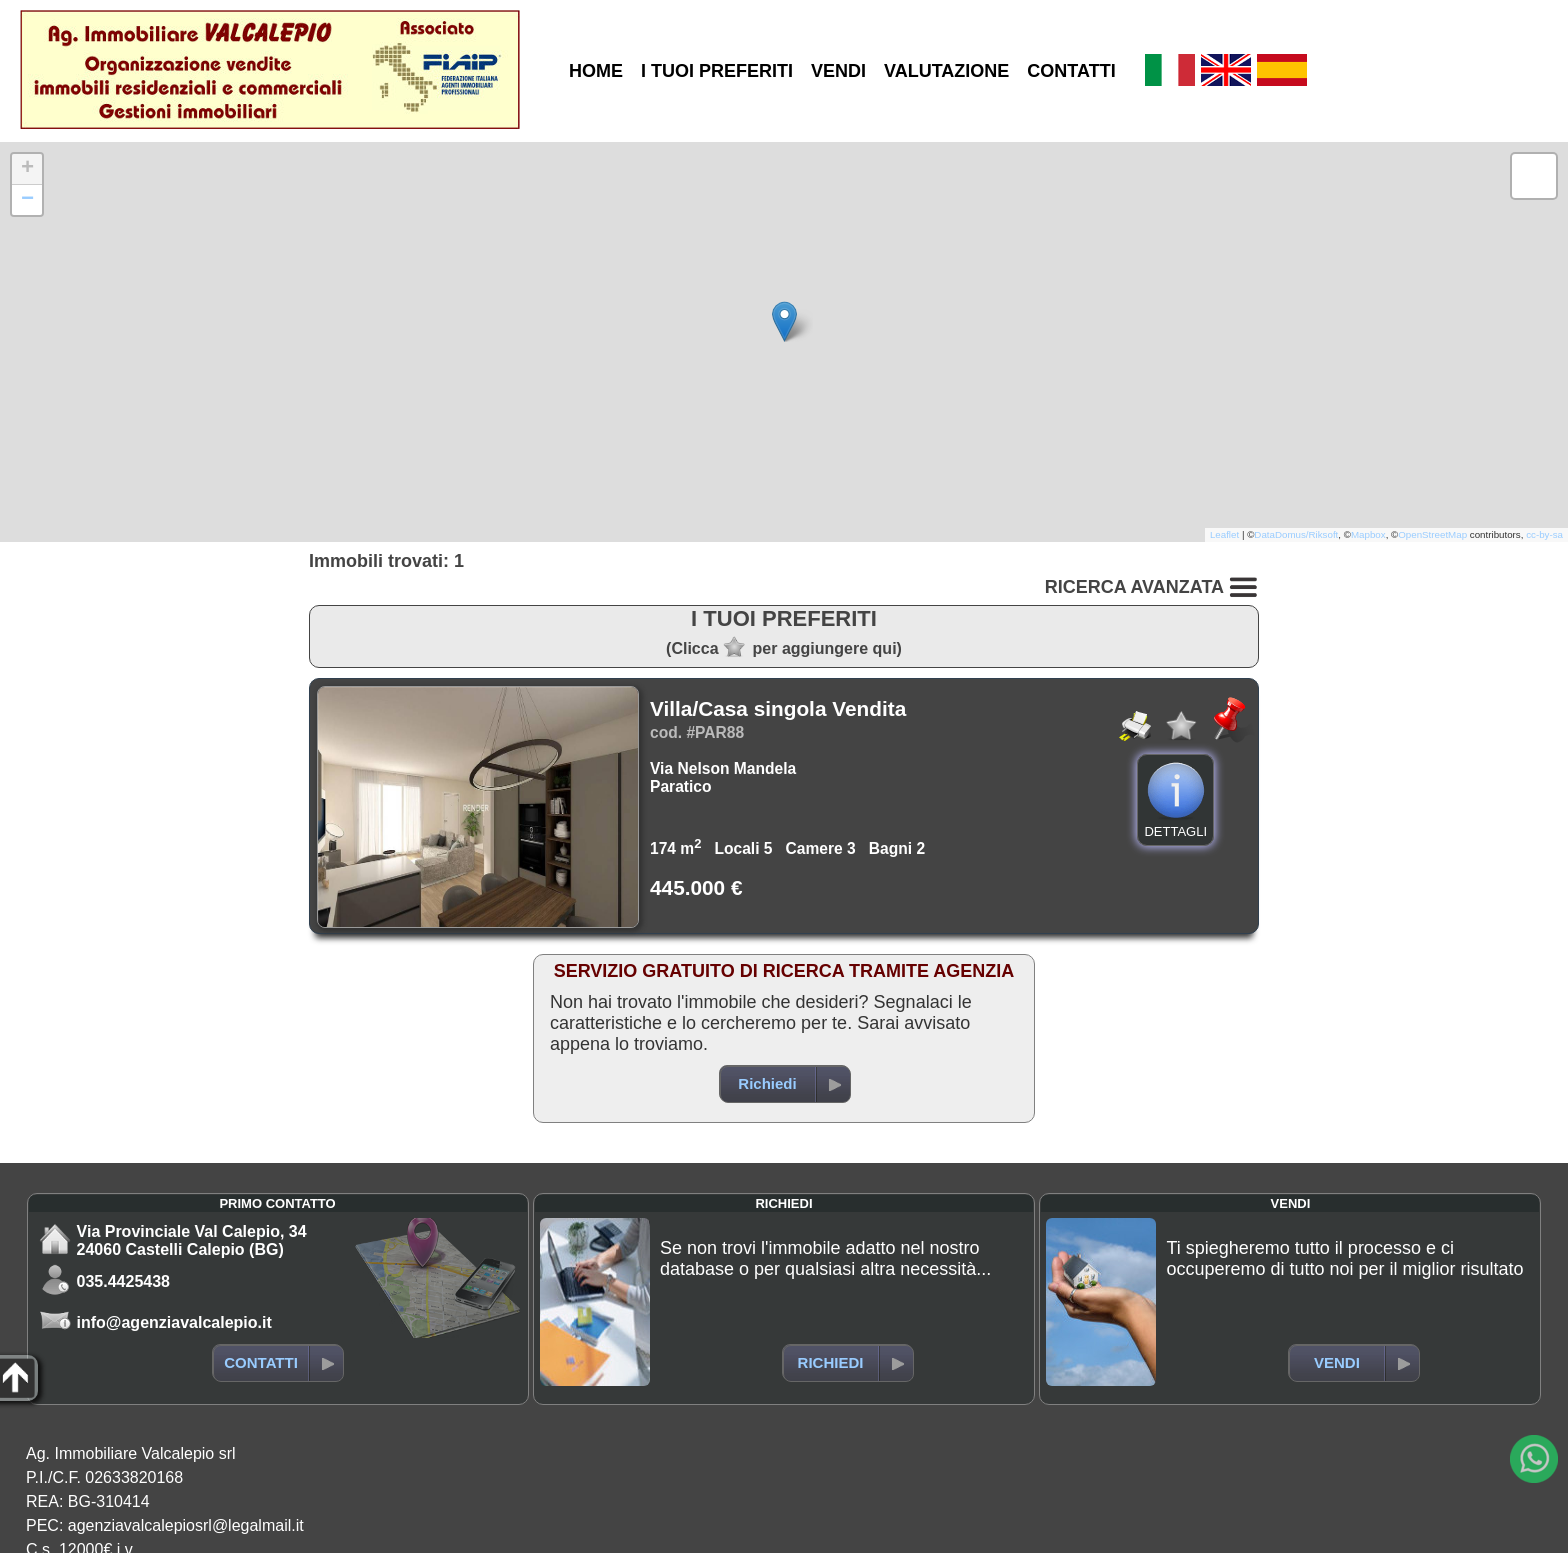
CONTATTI (1071, 71)
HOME (596, 71)
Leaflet (1224, 534)
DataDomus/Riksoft (1296, 534)
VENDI (838, 71)
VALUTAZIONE (946, 71)
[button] (784, 321)
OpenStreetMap (1432, 534)
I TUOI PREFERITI (717, 71)
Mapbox (1368, 534)
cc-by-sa (1544, 534)
